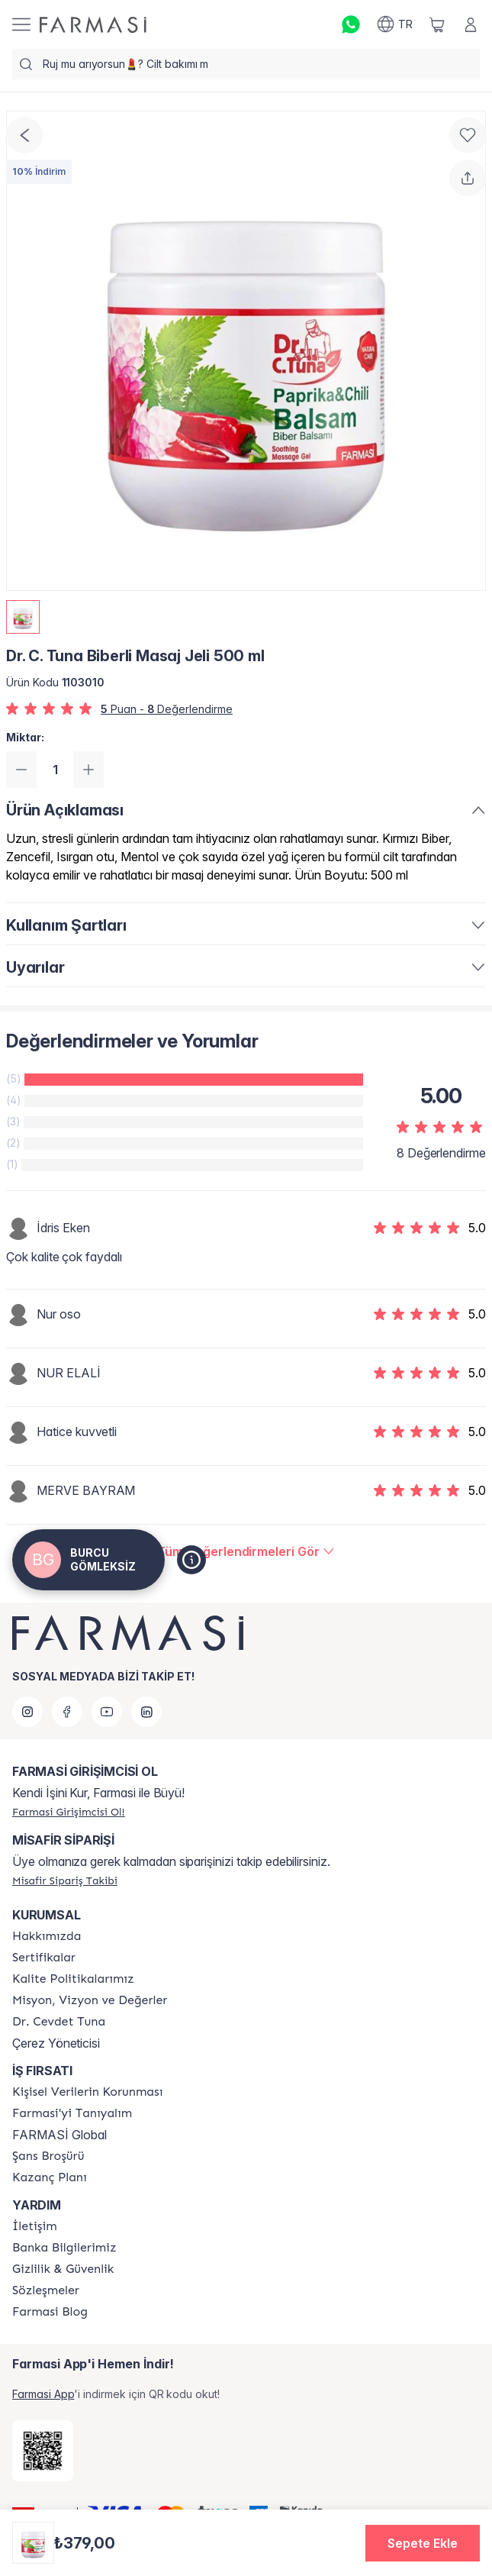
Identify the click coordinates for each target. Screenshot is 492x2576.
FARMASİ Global (59, 2134)
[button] (422, 2543)
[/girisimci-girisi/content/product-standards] (44, 1957)
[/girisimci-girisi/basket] (437, 24)
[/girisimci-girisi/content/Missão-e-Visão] (89, 2000)
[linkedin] (146, 1711)
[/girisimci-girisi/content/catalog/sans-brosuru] (48, 2156)
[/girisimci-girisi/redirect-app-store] (42, 2450)
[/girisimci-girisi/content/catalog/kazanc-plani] (49, 2177)
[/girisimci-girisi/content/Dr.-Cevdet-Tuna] (58, 2021)
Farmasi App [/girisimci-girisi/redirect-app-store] (43, 2393)
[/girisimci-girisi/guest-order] (64, 1880)
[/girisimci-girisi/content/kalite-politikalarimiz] (73, 1979)
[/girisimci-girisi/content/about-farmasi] (72, 2113)
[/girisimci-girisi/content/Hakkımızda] (46, 1936)
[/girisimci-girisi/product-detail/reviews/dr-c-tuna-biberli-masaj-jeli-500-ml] (246, 1551)
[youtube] (107, 1711)
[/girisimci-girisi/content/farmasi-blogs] (50, 2311)
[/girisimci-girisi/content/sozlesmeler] (45, 2290)
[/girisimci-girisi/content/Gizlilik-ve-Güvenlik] (63, 2269)
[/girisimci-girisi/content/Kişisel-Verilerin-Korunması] (87, 2092)
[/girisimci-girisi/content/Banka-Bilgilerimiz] (64, 2247)
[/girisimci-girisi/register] (68, 1811)
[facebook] (67, 1711)
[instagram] (27, 1711)
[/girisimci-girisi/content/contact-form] (34, 2226)
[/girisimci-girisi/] (93, 25)
